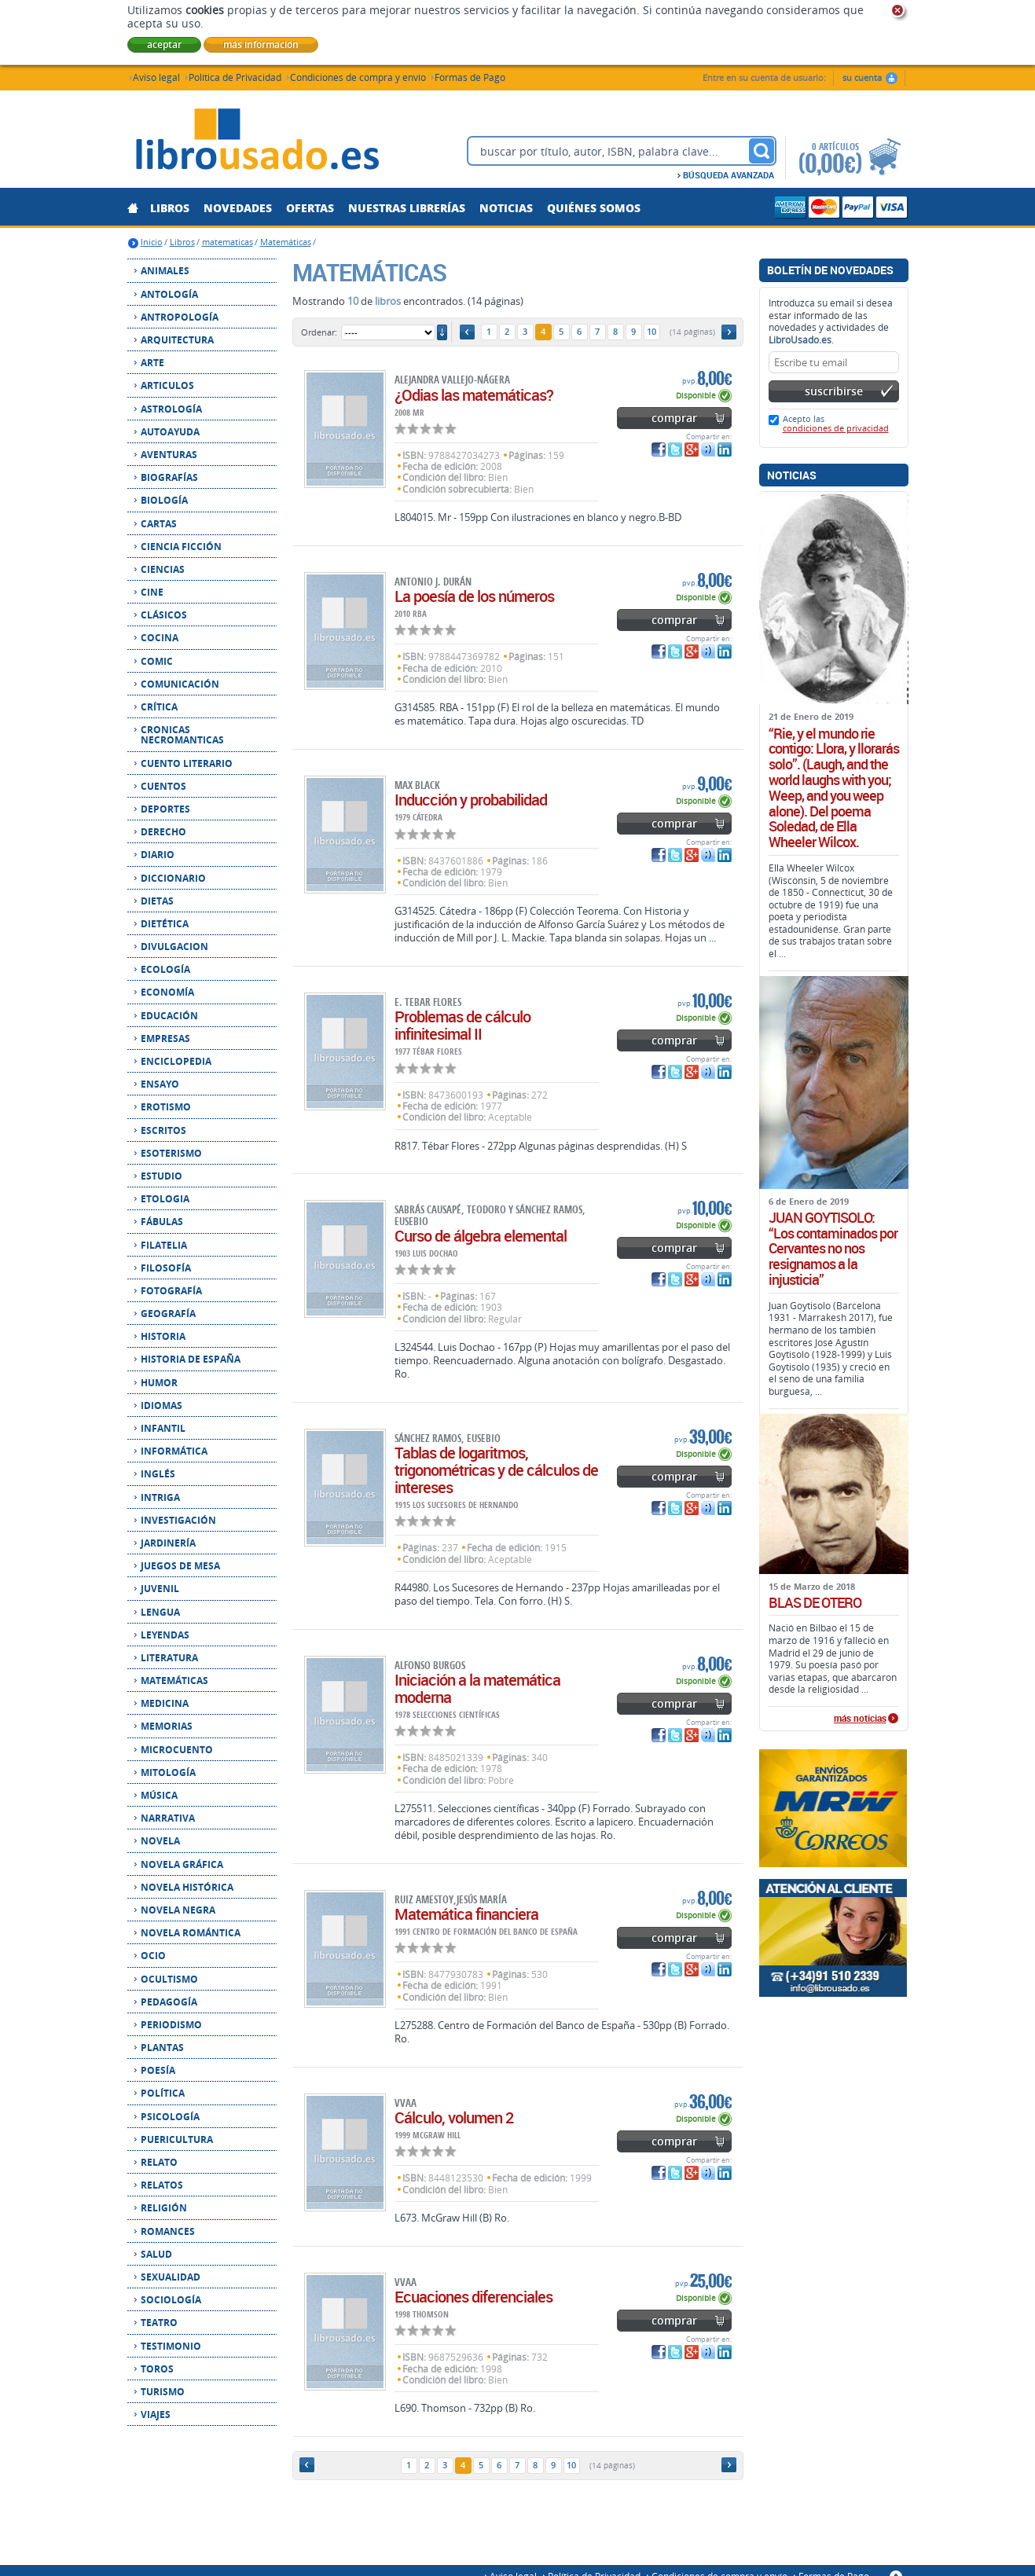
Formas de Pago (470, 77)
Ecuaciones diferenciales (473, 2296)
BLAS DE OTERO (815, 1603)
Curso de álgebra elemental (481, 1235)
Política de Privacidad (235, 77)
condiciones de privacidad (836, 428)
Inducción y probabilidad (471, 799)
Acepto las (836, 423)
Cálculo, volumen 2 (454, 2117)
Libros (182, 242)
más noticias (860, 1718)
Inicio (152, 242)
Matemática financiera (466, 1914)
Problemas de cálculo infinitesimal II (462, 1025)
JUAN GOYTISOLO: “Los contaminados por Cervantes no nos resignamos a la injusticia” (833, 1249)
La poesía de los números (474, 596)
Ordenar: (319, 332)
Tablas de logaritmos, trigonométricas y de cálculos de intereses (496, 1470)
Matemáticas (285, 242)
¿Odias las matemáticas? (474, 394)
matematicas (227, 242)
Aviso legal (156, 77)
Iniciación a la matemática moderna (477, 1688)
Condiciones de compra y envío (358, 77)
